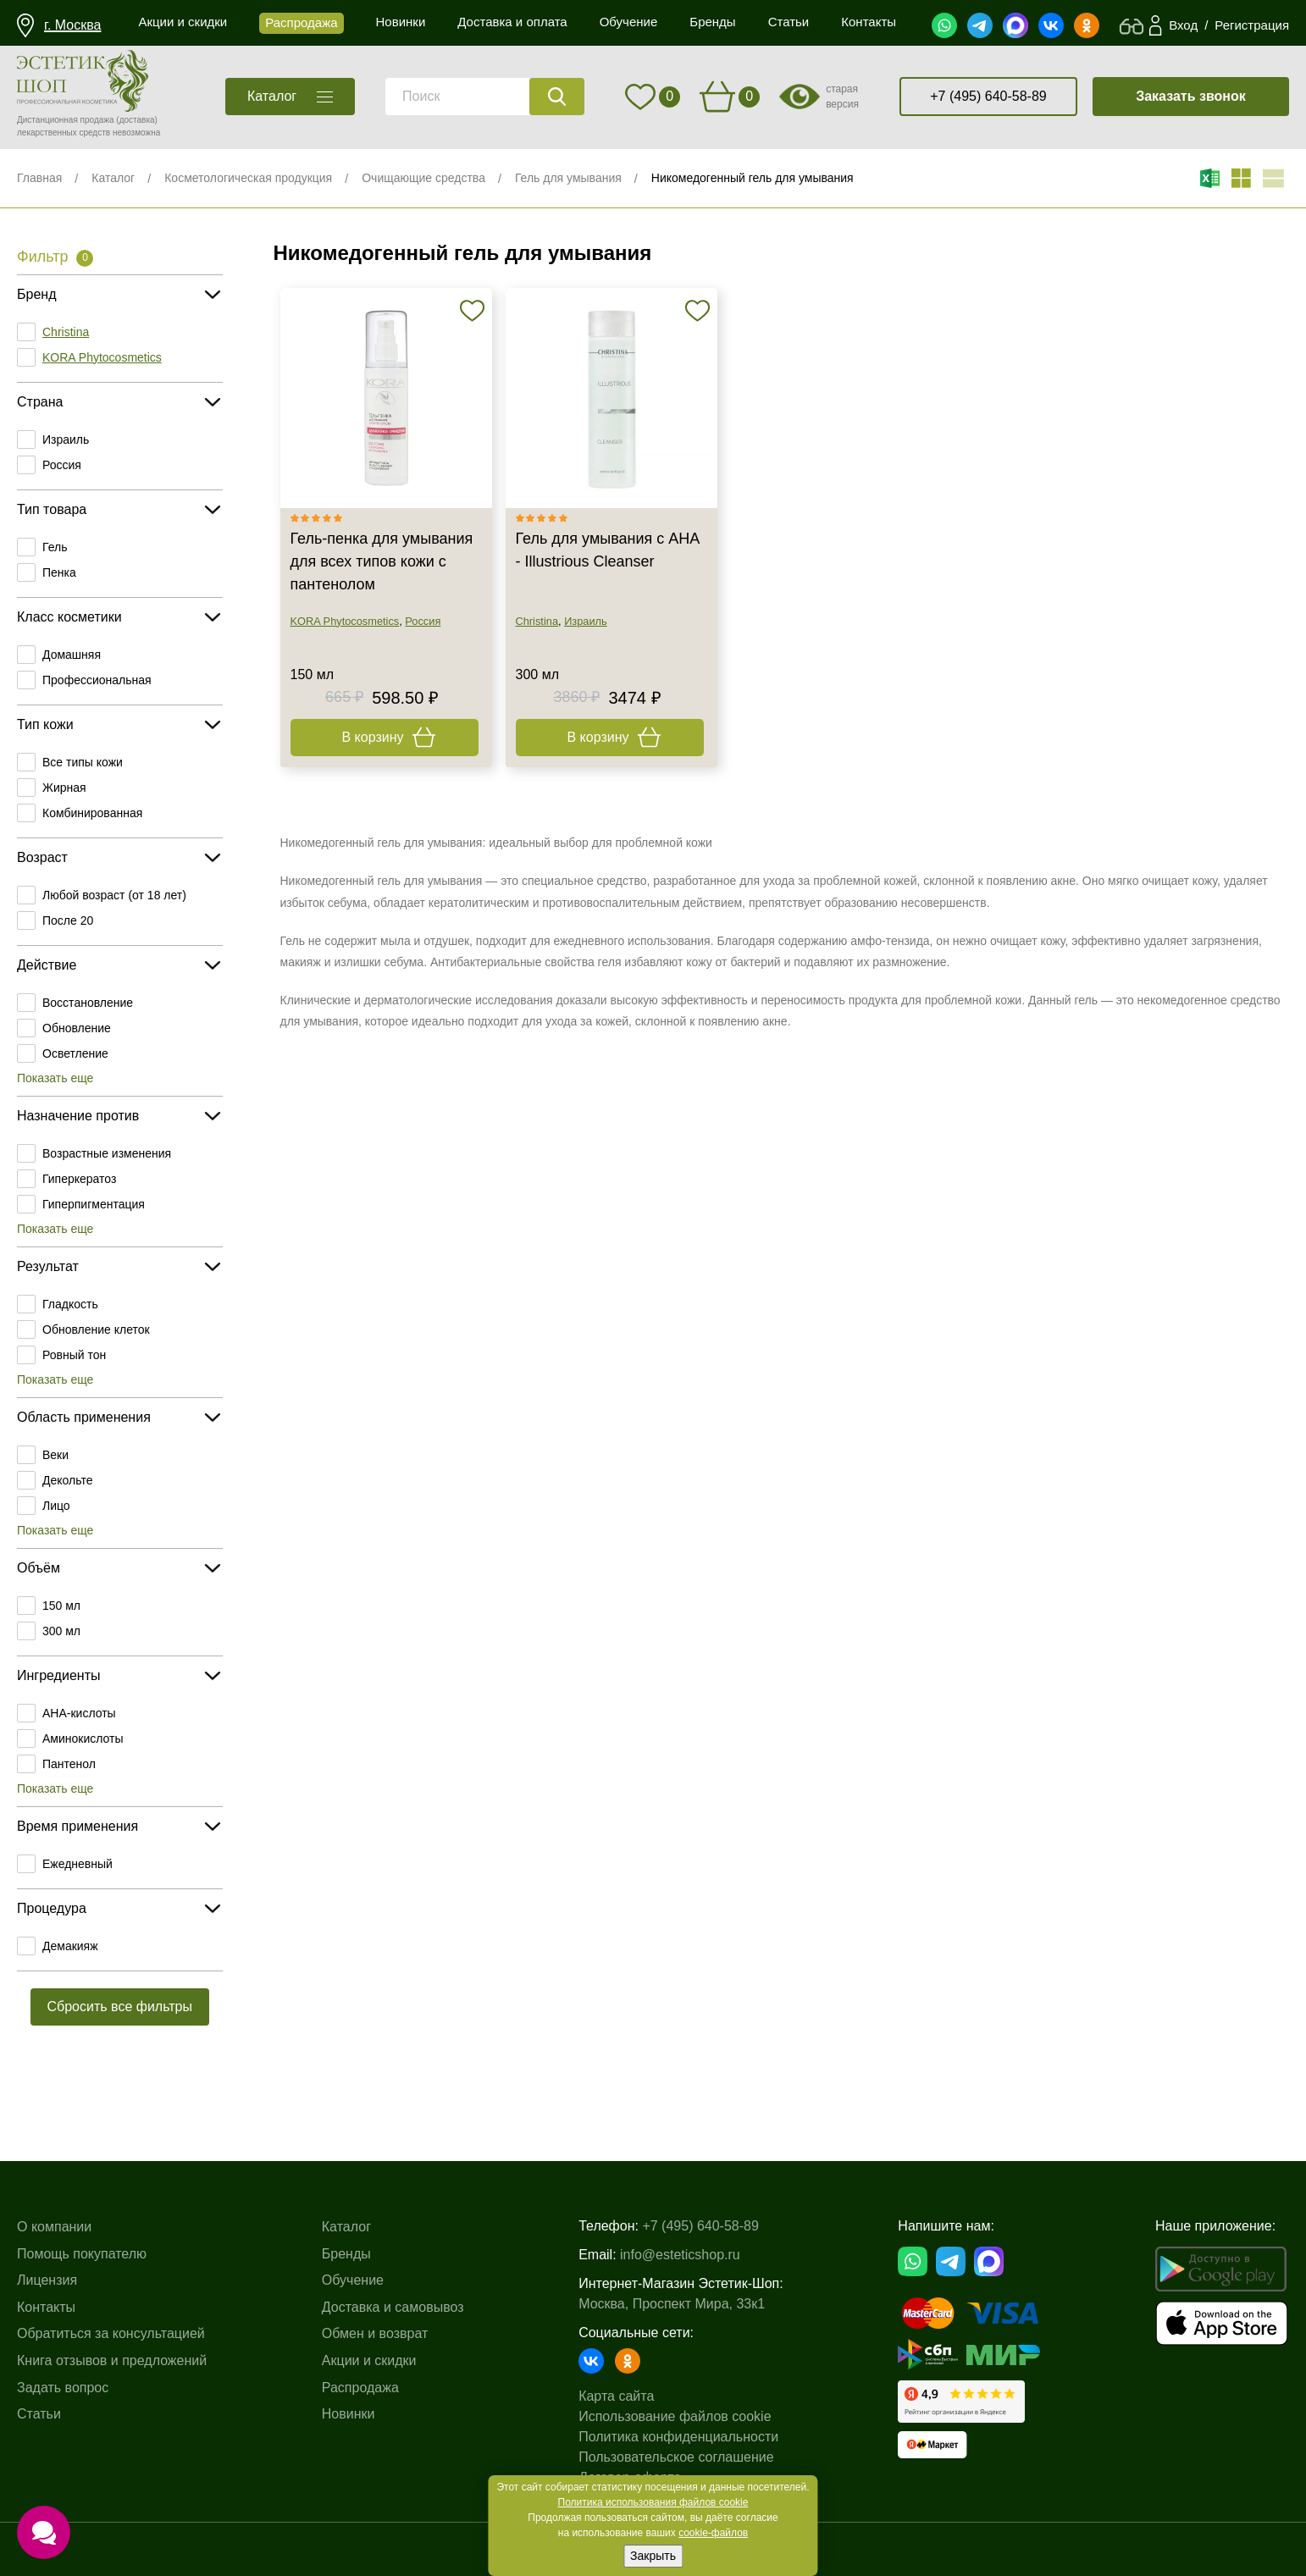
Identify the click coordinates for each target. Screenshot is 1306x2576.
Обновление (76, 1028)
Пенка (59, 572)
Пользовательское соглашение (675, 2457)
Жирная (64, 787)
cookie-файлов (713, 2533)
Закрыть (653, 2555)
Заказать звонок (1191, 96)
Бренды (346, 2254)
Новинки (348, 2414)
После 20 (67, 920)
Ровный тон (74, 1355)
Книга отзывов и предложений (112, 2360)
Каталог (113, 178)
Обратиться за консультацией (111, 2333)
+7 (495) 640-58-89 (988, 96)
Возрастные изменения (106, 1153)
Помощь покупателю (82, 2254)
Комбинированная (92, 813)
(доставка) (137, 119)
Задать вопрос (62, 2387)
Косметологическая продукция (248, 178)
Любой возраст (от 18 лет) (114, 895)
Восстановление (87, 1002)
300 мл (61, 1631)
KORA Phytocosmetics (102, 357)
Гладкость (70, 1304)
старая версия (842, 96)
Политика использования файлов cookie (653, 2502)
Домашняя (71, 654)
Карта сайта (616, 2396)
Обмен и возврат (375, 2333)
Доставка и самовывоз (393, 2307)
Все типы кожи (82, 762)
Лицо (56, 1505)
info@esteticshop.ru (680, 2254)
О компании (54, 2226)
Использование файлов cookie (674, 2416)
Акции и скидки (369, 2360)
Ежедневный (77, 1864)
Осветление (75, 1053)
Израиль (65, 439)
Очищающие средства (423, 178)
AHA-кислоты (79, 1713)
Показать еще (55, 1078)
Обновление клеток (96, 1329)
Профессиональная (97, 680)
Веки (55, 1455)
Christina (65, 332)
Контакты (46, 2307)
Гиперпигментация (93, 1204)
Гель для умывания (568, 178)
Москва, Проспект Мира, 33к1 (671, 2304)
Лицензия (47, 2280)
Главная (39, 178)
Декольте (67, 1480)
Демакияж (70, 1946)
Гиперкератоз (79, 1179)
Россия (61, 465)
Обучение (353, 2280)
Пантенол (69, 1764)
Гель (54, 547)
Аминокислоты (83, 1738)
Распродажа (360, 2387)
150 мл (61, 1605)
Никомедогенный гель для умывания (752, 178)
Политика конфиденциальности (678, 2437)
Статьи (39, 2414)
